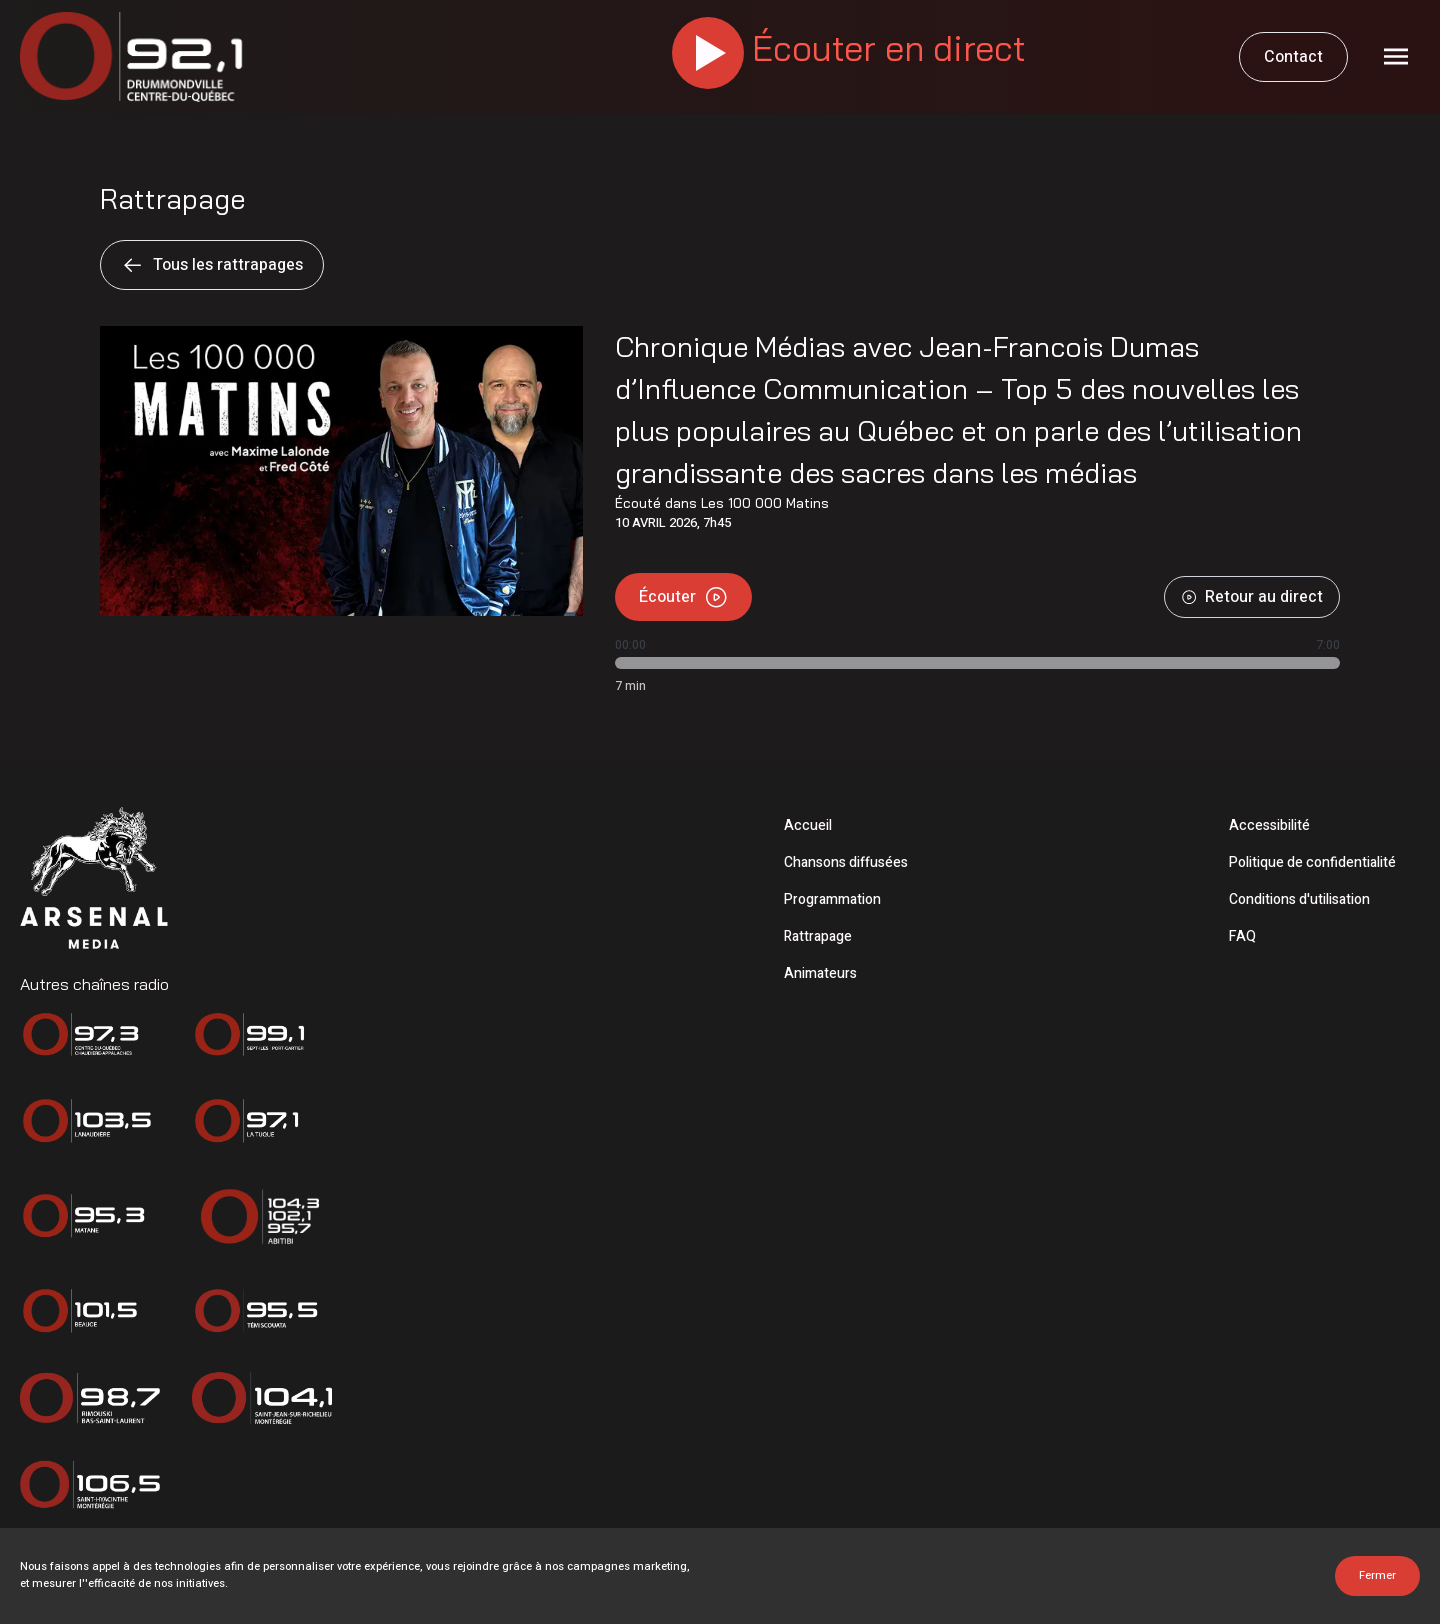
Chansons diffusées (846, 862)
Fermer (1377, 1575)
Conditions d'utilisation (1299, 899)
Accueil (808, 825)
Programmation (832, 899)
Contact (1293, 57)
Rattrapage (818, 936)
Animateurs (820, 973)
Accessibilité (1269, 825)
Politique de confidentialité (1312, 862)
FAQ (1242, 936)
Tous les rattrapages (212, 265)
